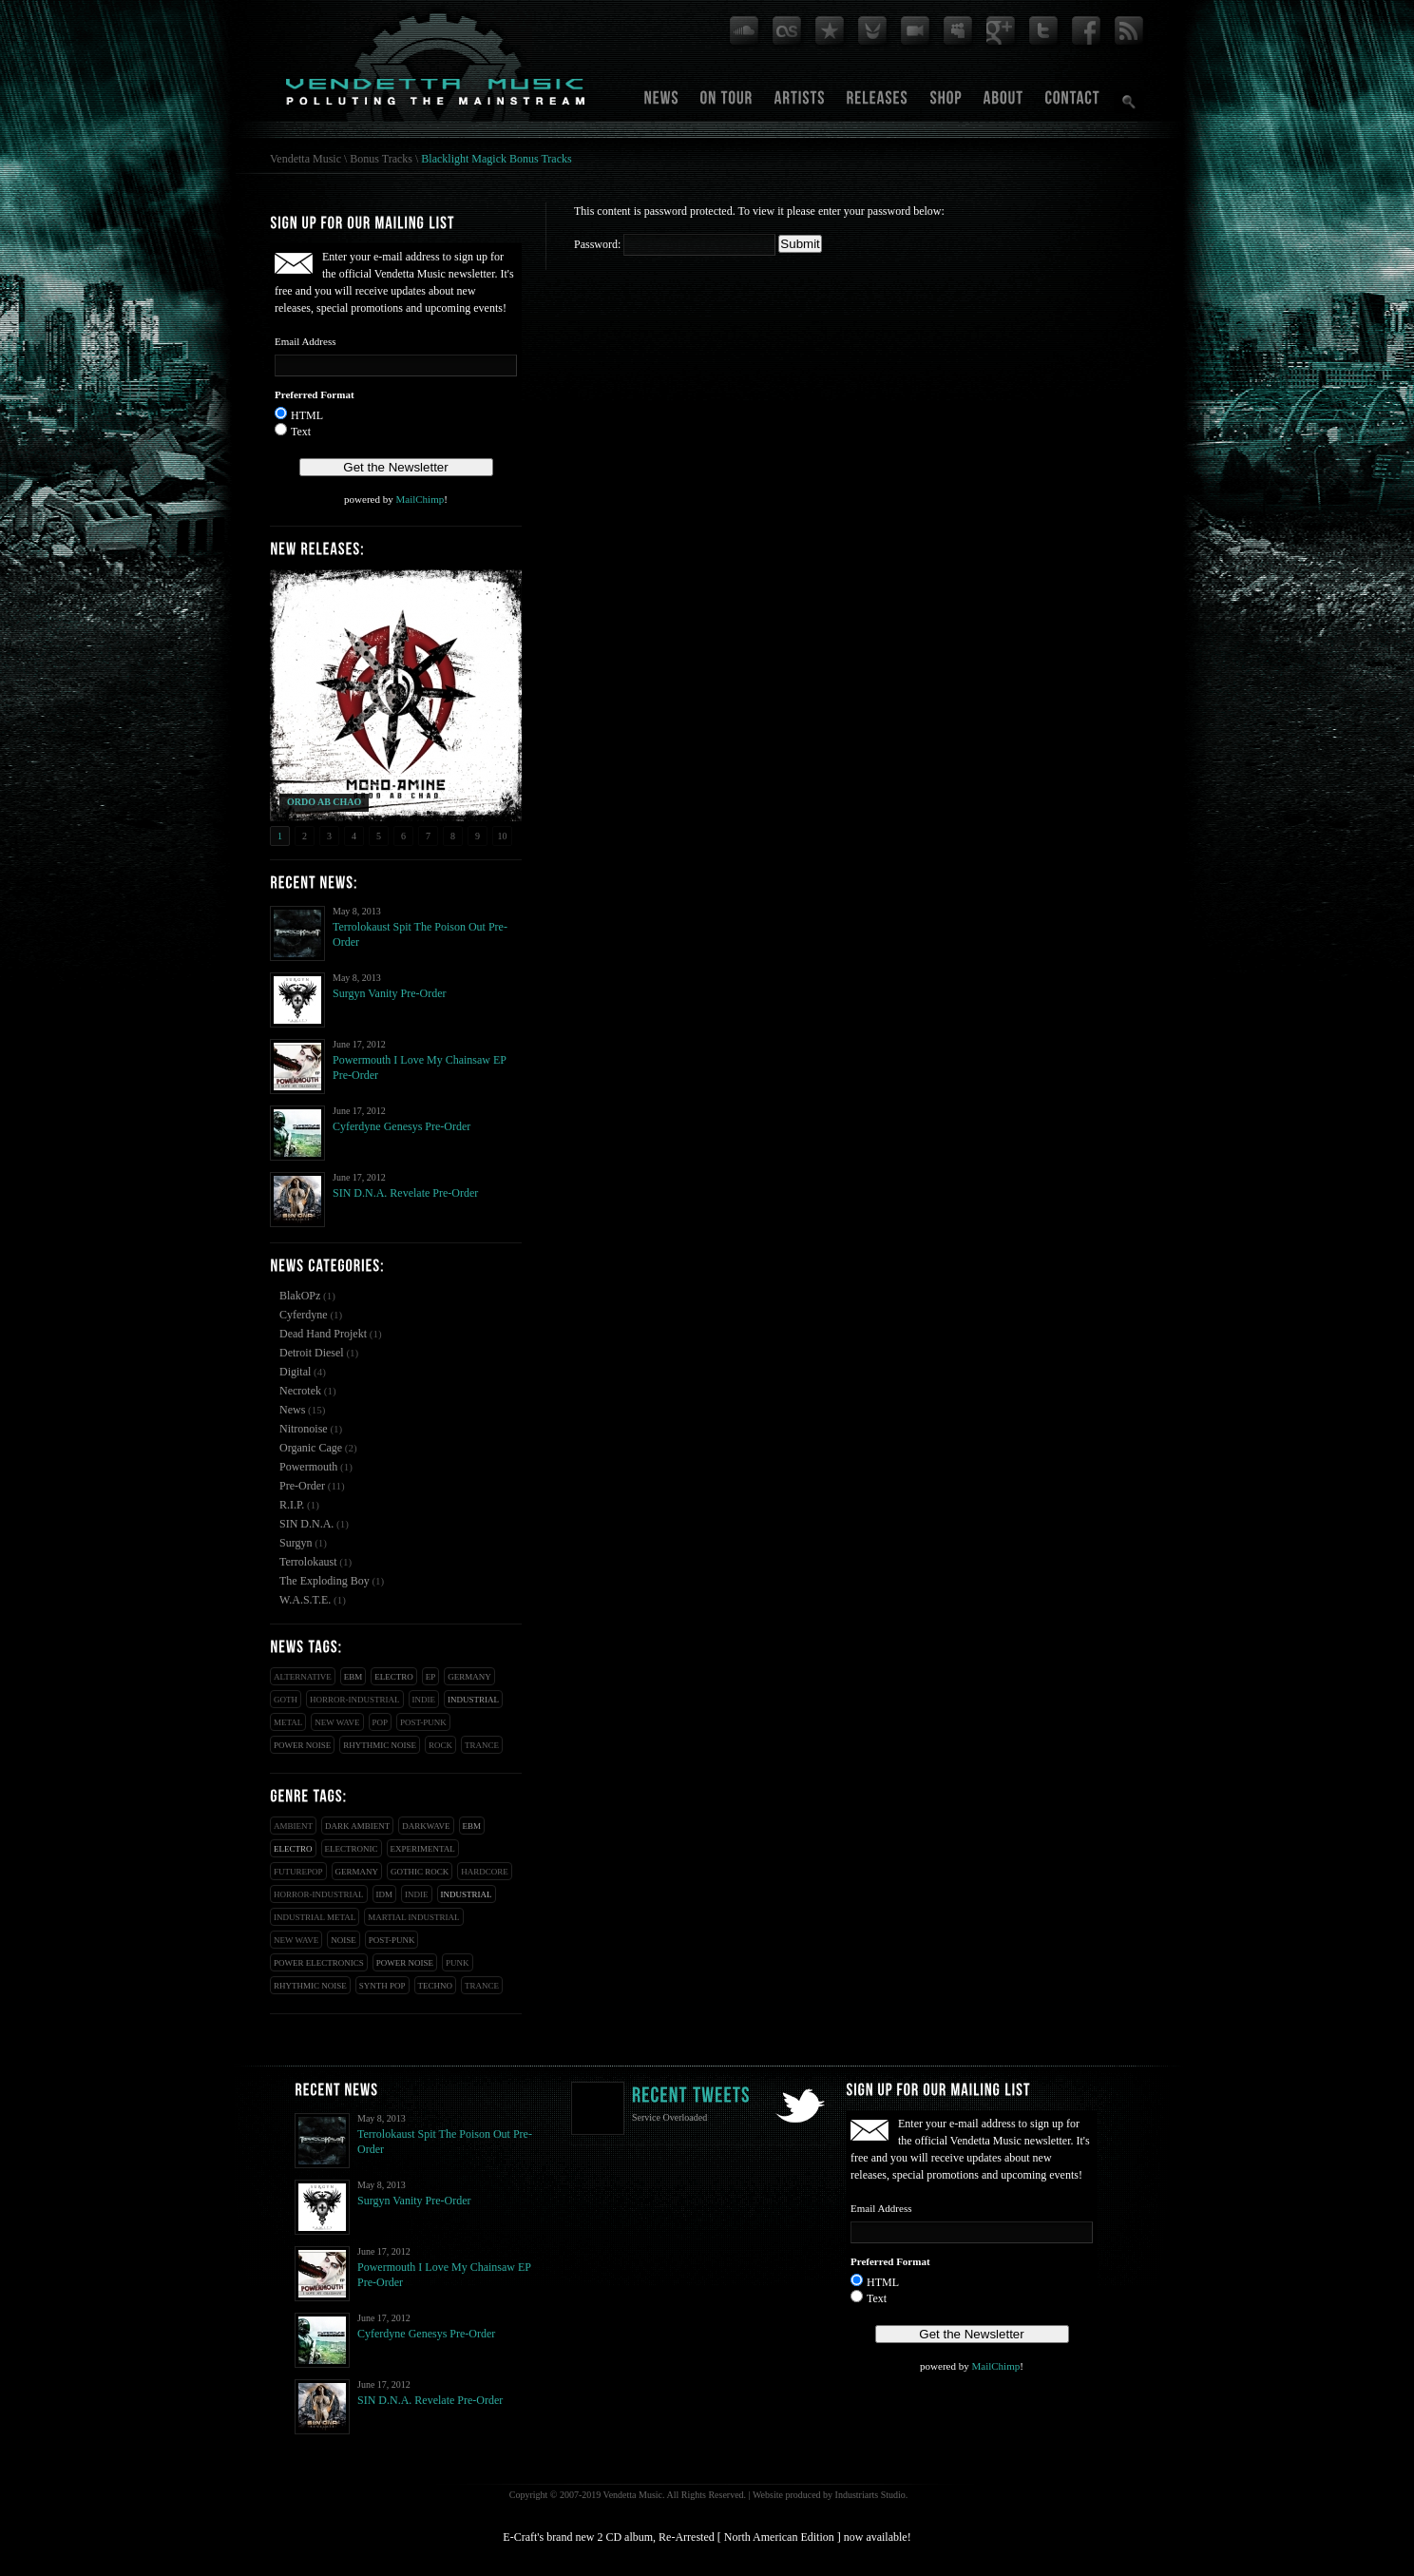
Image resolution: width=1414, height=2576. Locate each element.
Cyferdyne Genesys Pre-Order (401, 1126)
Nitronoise (303, 1428)
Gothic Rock (420, 1871)
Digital (295, 1371)
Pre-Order (302, 1485)
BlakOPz (299, 1295)
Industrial (473, 1699)
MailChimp (419, 499)
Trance (482, 1745)
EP (431, 1677)
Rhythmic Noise (379, 1745)
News (292, 1409)
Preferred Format (314, 394)
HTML (307, 415)
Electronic (351, 1849)
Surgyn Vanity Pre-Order (390, 993)
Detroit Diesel (311, 1352)
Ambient (293, 1826)
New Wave (337, 1722)
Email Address (305, 341)
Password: (674, 244)
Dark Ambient (357, 1826)
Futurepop (298, 1871)
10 (502, 836)
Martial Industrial (413, 1917)
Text (301, 431)
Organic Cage (310, 1447)
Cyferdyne (303, 1314)
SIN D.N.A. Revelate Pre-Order (405, 1193)
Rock (440, 1745)
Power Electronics (319, 1963)
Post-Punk (423, 1722)
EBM (353, 1677)
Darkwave (425, 1826)
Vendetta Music (305, 158)
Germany (469, 1677)
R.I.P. (291, 1504)
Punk (457, 1963)
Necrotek (300, 1390)
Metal (288, 1722)
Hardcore (484, 1871)
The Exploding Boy (324, 1580)
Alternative (303, 1677)
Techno (435, 1985)
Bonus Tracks (381, 158)
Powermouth (308, 1466)
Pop (381, 1722)
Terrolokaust (307, 1561)
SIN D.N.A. (306, 1523)
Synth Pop (382, 1985)
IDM (384, 1894)
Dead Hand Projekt (323, 1333)
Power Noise (302, 1745)
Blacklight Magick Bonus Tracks (496, 158)
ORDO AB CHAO (324, 802)
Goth (285, 1699)
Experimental (423, 1849)
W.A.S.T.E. (305, 1599)
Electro (393, 1677)
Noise (343, 1940)
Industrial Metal (314, 1917)
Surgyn (295, 1542)
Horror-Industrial (355, 1699)
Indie (424, 1699)
